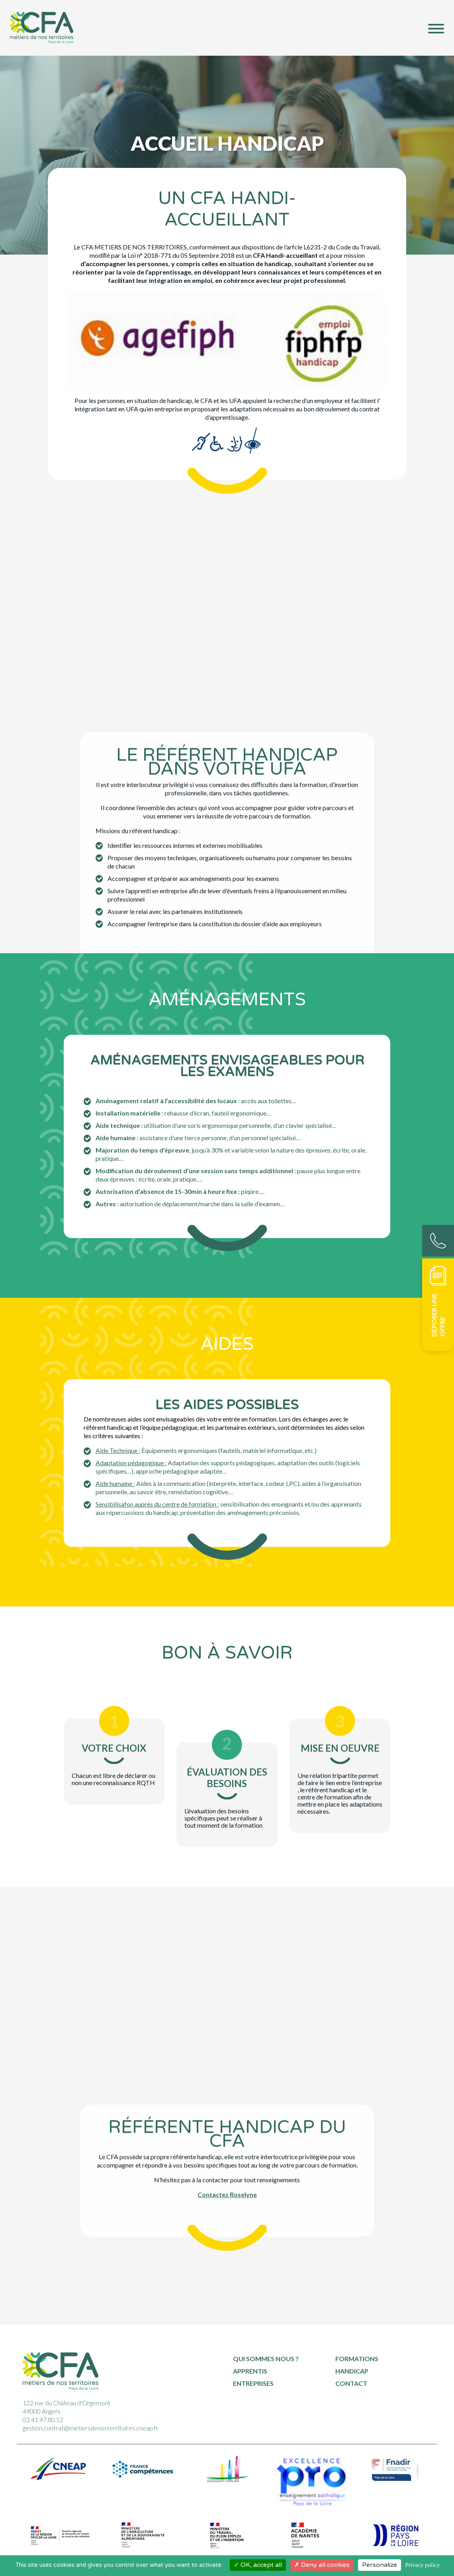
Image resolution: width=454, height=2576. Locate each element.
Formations (356, 2358)
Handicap (351, 2371)
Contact (351, 2383)
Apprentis (250, 2371)
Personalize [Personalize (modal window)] (379, 2565)
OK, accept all (258, 2565)
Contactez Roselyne (227, 2116)
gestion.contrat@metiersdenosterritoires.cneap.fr (91, 2428)
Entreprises (253, 2383)
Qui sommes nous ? (266, 2358)
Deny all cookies (322, 2565)
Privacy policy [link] (422, 2565)
